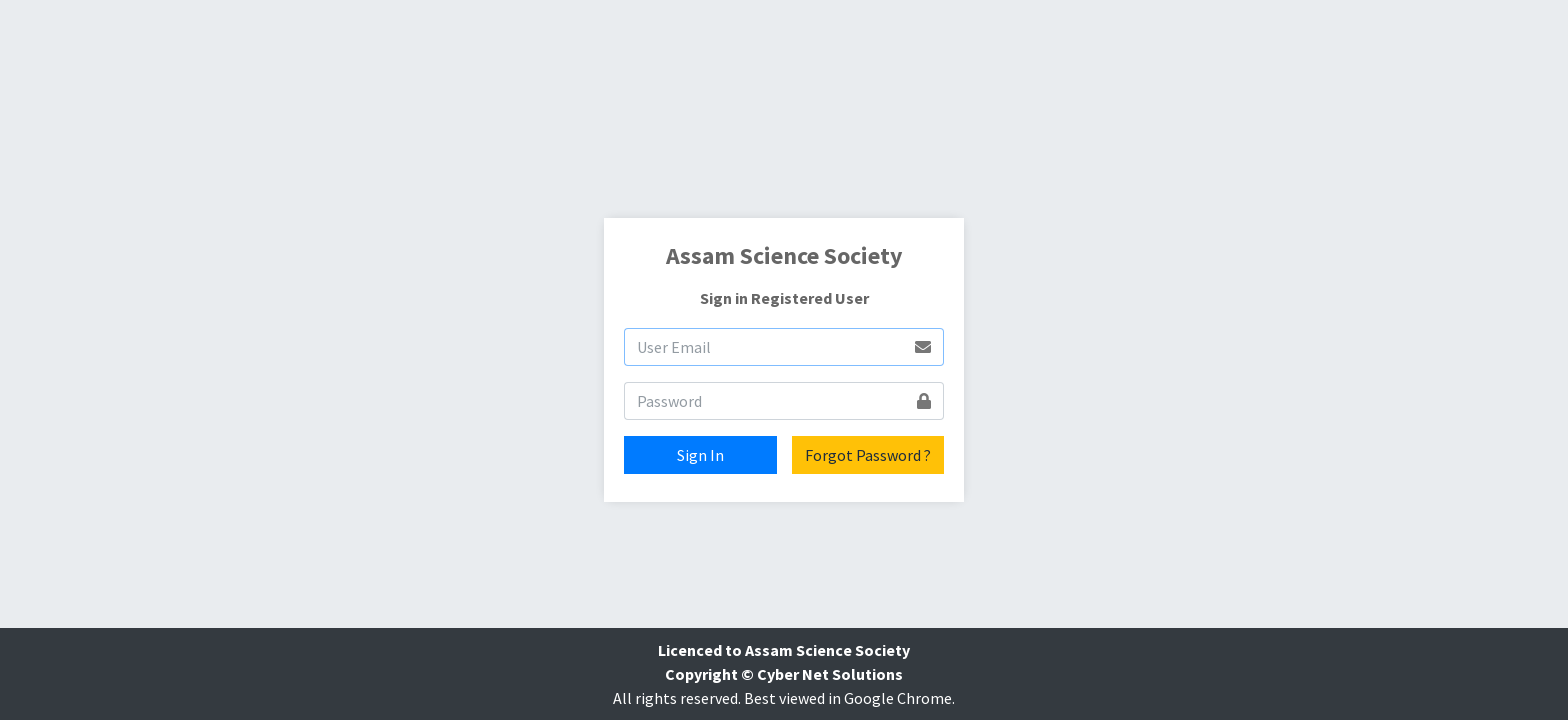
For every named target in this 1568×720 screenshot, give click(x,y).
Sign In (700, 455)
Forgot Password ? (868, 455)
